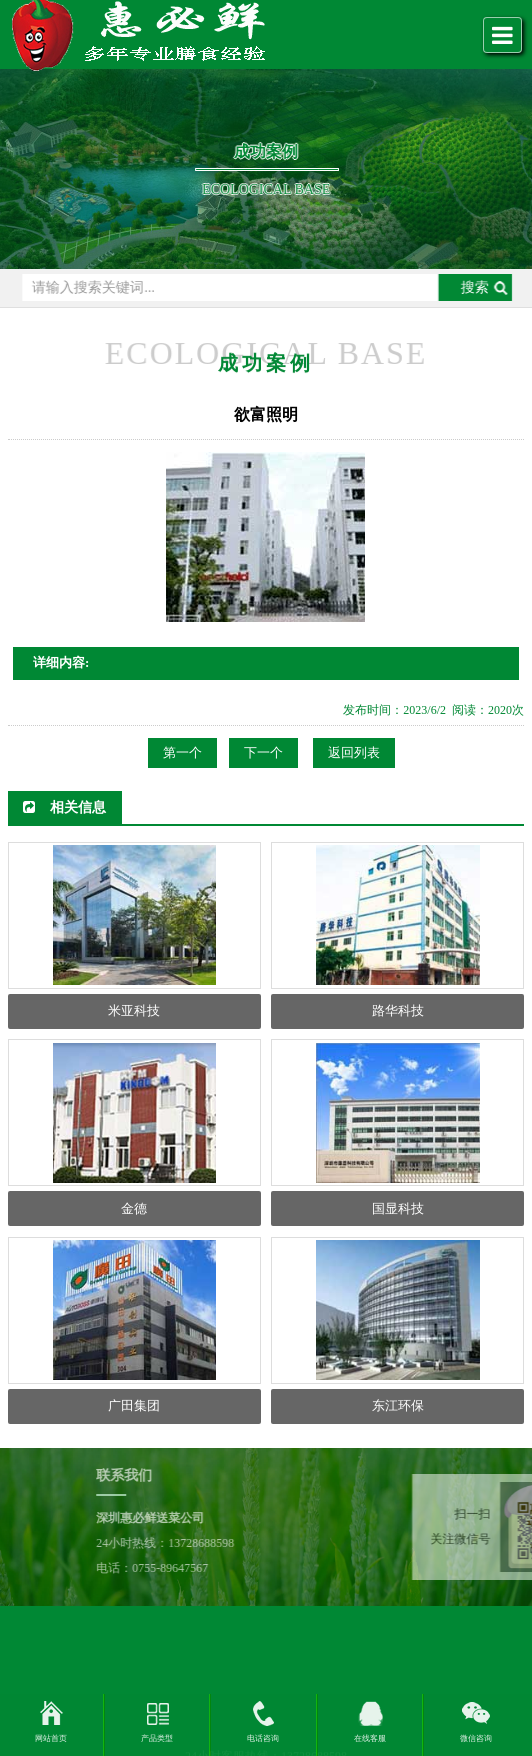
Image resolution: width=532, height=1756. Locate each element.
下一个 (263, 752)
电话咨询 (263, 1738)
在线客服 (370, 1738)
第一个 (182, 752)
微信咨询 (476, 1738)
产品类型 (157, 1738)
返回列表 (354, 752)
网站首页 (51, 1738)
